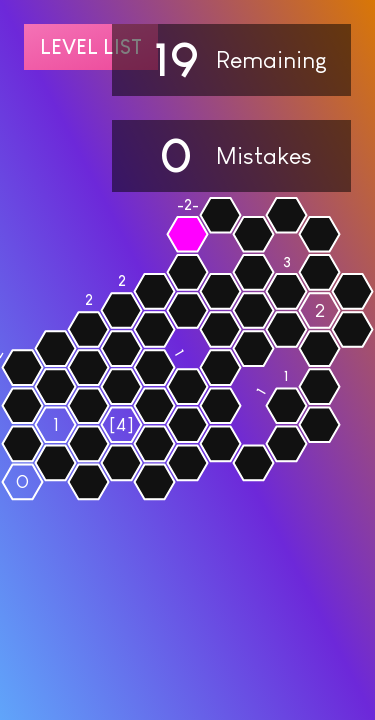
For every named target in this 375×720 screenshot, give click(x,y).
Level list (91, 47)
